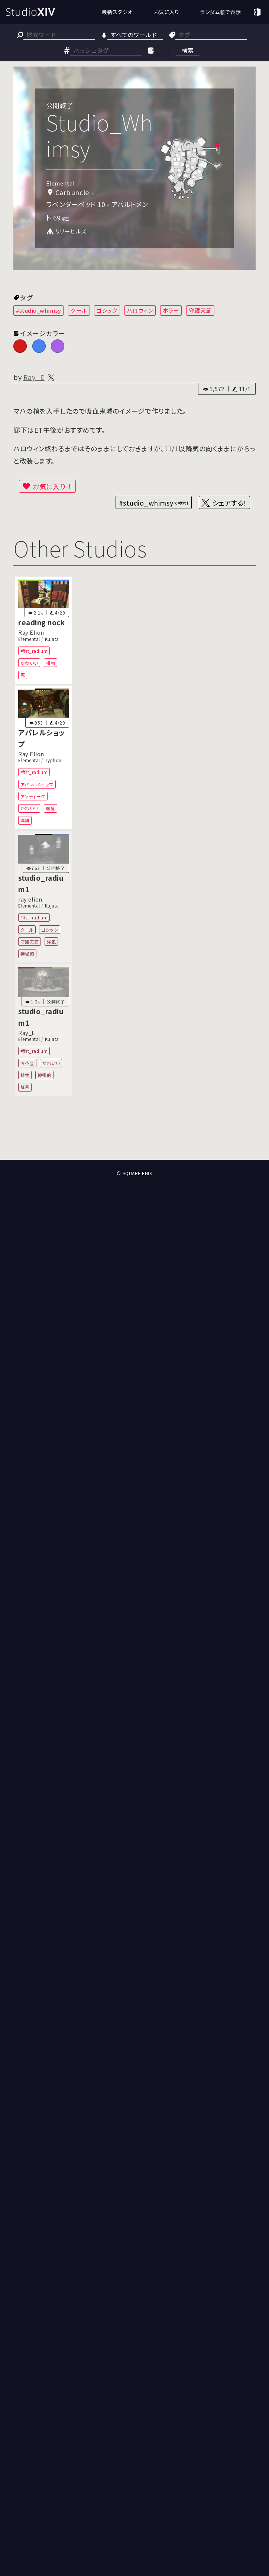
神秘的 (27, 954)
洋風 (25, 820)
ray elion (30, 899)
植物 (50, 663)
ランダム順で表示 (220, 12)
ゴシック (107, 310)
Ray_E (34, 377)
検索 (188, 50)
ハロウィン (140, 310)
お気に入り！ (53, 486)
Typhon (53, 760)
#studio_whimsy (38, 310)
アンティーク (32, 796)
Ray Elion (31, 632)
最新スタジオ (116, 12)
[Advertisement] (134, 1130)
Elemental (29, 639)
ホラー (171, 310)
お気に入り (166, 12)
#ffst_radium (34, 651)
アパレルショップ (37, 784)
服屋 (50, 808)
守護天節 (200, 310)
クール (79, 310)
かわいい (29, 663)
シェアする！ (230, 502)
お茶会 (27, 1063)
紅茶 (25, 1087)
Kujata (52, 639)
